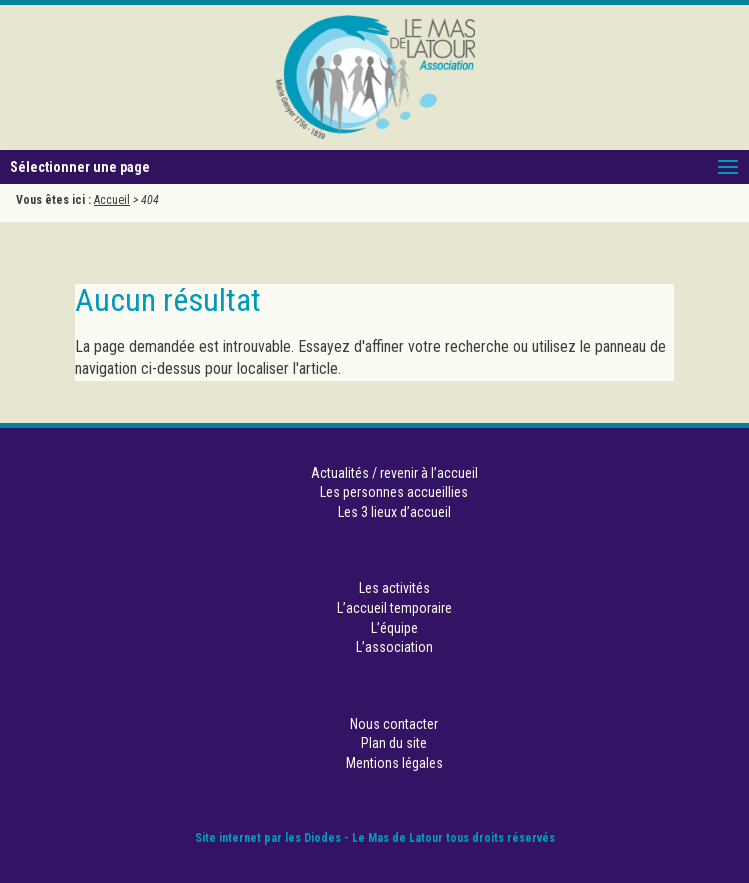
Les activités (394, 588)
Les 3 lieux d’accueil (394, 512)
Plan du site (394, 743)
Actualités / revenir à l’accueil (394, 473)
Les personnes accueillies (394, 492)
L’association (394, 647)
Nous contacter (394, 724)
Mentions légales (394, 763)
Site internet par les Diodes (268, 838)
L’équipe (394, 628)
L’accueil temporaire (394, 608)
